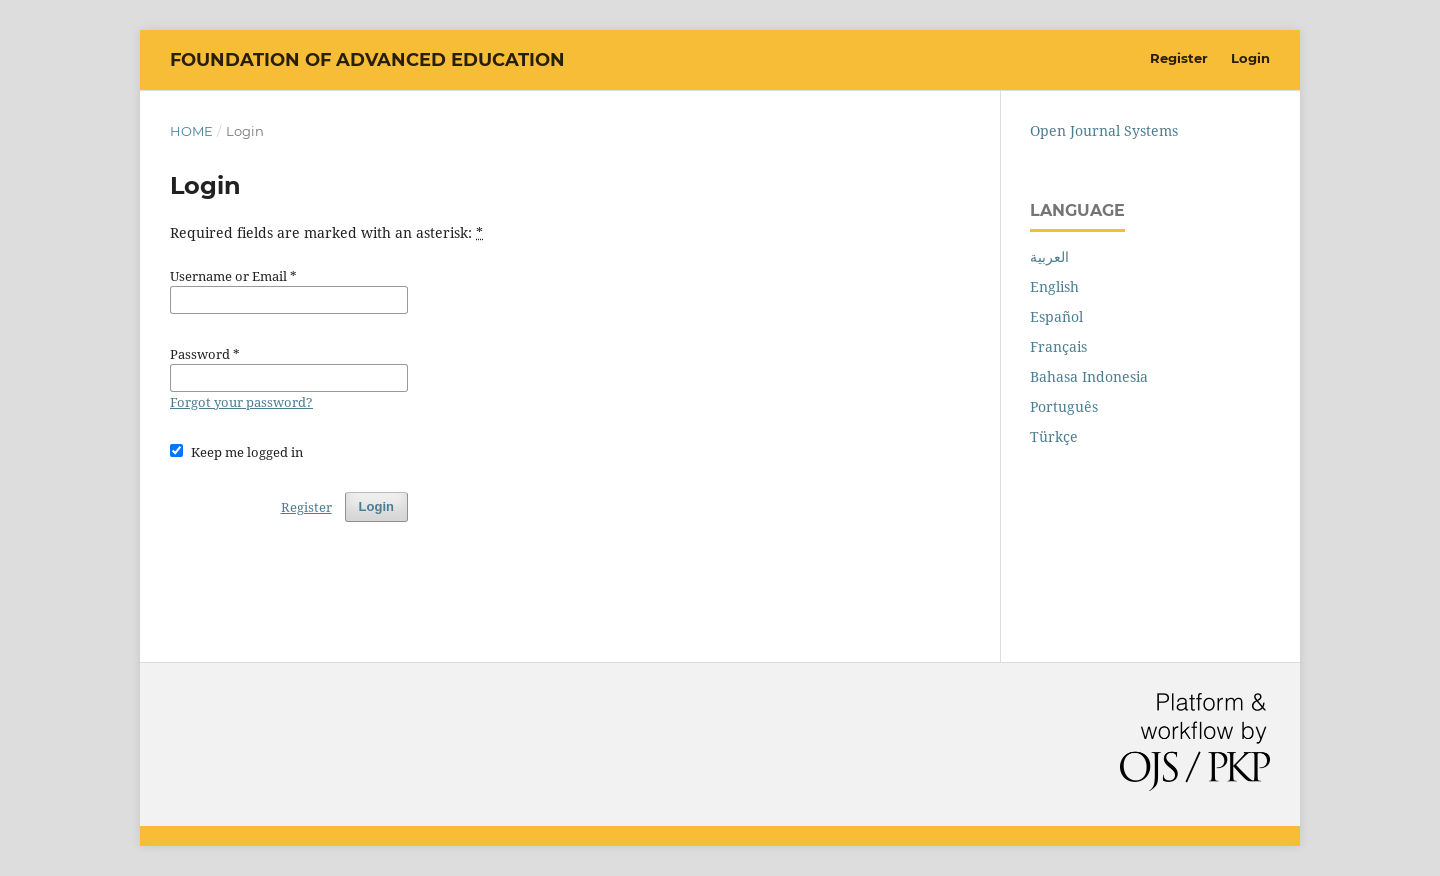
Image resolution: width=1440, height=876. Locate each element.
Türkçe (1054, 436)
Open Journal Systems (1104, 130)
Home (191, 131)
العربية (1049, 256)
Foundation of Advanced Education (367, 60)
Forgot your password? (241, 402)
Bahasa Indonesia (1089, 376)
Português (1064, 406)
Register (1179, 58)
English (1054, 286)
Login (1250, 58)
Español (1056, 316)
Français (1058, 346)
